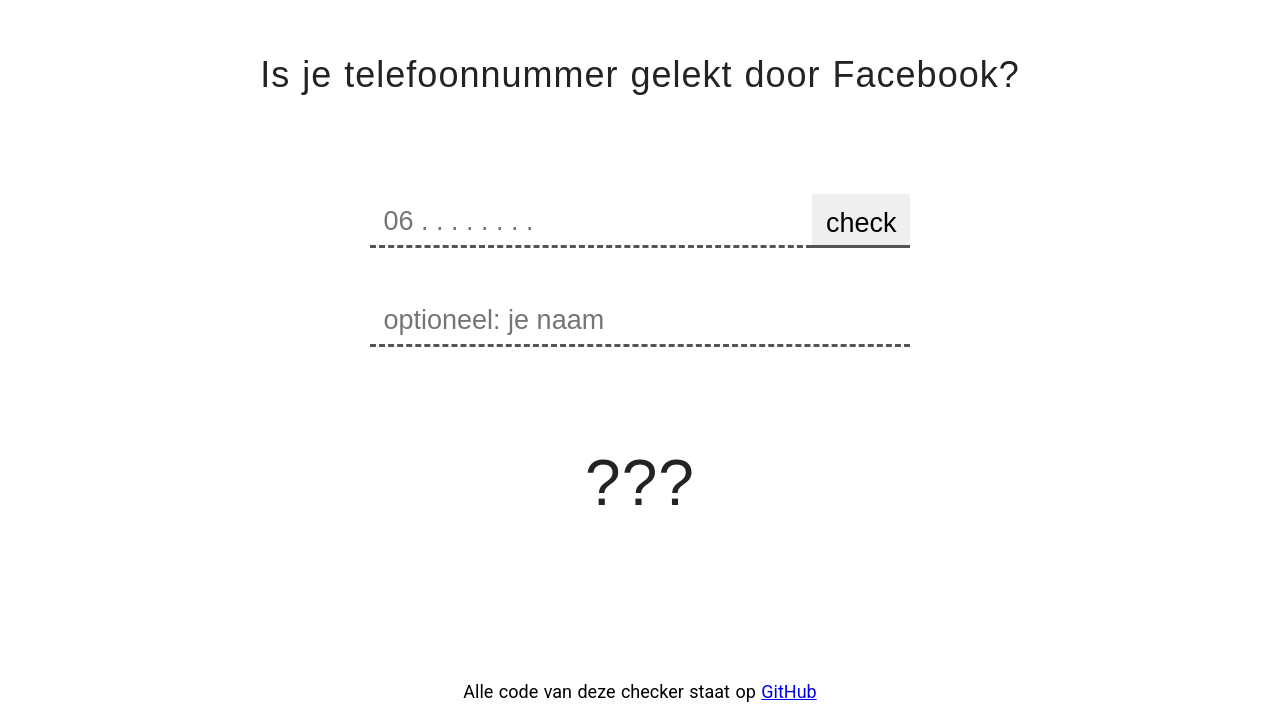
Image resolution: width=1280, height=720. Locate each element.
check (861, 223)
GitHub (788, 691)
